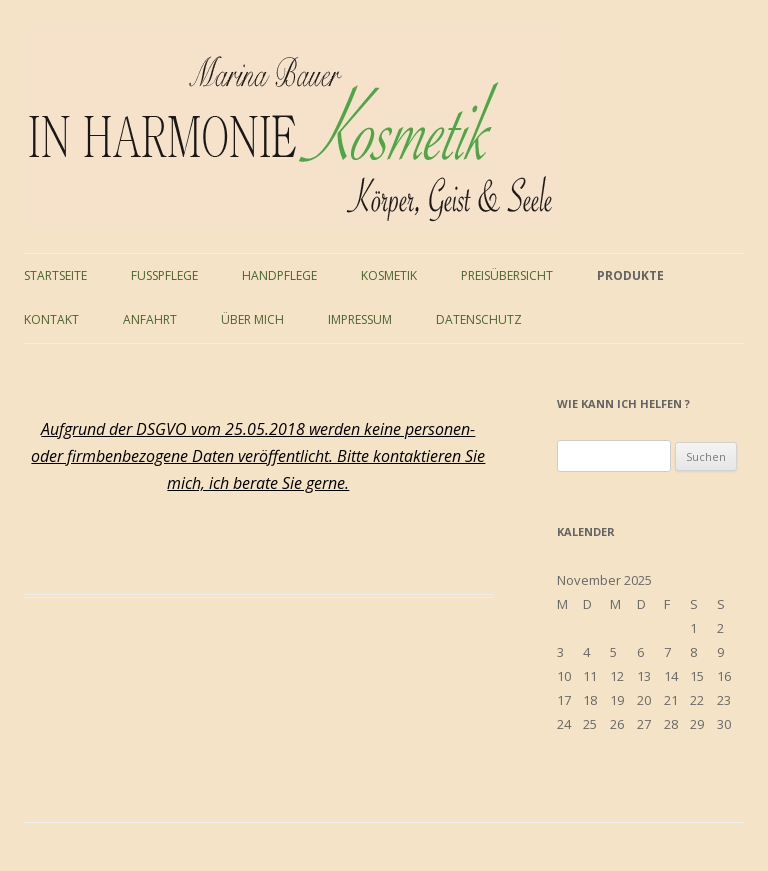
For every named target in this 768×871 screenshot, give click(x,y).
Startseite (55, 275)
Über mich (252, 319)
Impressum (360, 319)
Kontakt (51, 319)
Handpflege (279, 275)
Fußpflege (164, 275)
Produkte (630, 275)
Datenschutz (479, 319)
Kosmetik (389, 275)
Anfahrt (150, 319)
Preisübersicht (507, 275)
